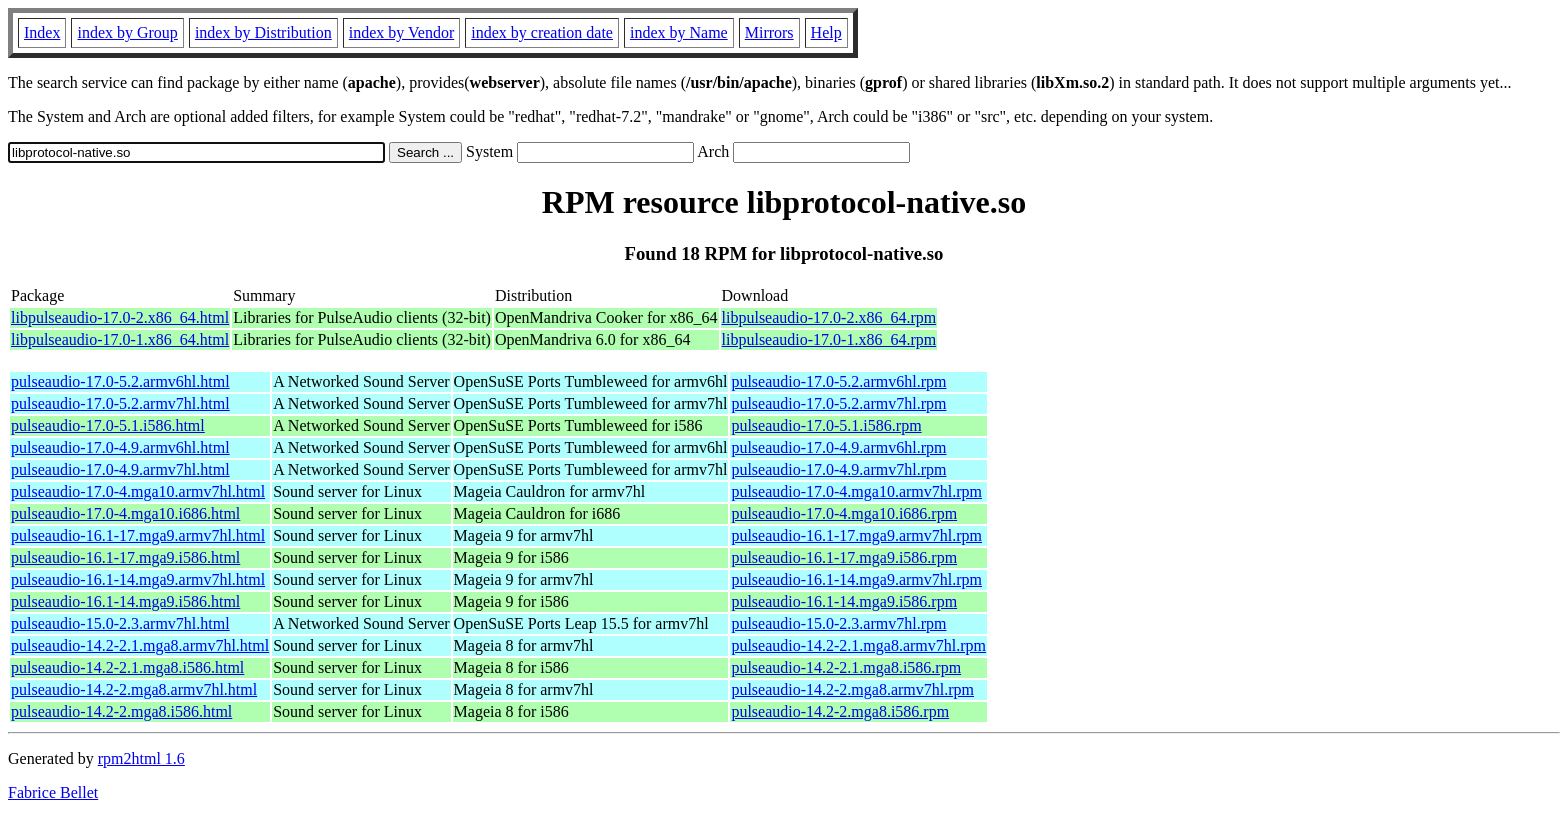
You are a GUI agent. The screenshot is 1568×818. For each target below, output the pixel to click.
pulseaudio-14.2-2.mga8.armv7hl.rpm (852, 689)
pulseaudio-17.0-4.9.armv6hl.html (120, 447)
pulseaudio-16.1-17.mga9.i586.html (125, 557)
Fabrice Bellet (53, 792)
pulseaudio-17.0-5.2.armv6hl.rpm (838, 381)
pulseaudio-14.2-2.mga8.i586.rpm (840, 711)
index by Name (679, 32)
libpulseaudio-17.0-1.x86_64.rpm (829, 339)
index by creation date (542, 32)
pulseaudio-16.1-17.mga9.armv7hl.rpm (856, 535)
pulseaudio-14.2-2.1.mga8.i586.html (127, 667)
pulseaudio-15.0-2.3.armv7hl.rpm (838, 623)
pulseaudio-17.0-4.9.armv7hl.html (120, 469)
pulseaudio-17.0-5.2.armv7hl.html (120, 403)
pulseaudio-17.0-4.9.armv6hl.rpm (838, 447)
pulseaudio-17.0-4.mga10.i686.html (125, 513)
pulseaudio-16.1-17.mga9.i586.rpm (844, 557)
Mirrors (769, 32)
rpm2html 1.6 (141, 758)
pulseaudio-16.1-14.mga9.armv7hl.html (138, 579)
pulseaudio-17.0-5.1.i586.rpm (826, 425)
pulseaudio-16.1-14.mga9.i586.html (125, 601)
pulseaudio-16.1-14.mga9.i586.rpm (844, 601)
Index (42, 32)
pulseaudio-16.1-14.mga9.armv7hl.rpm (856, 579)
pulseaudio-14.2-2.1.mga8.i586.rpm (846, 667)
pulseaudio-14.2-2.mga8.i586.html (121, 711)
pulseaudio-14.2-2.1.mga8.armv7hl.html (140, 645)
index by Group (127, 32)
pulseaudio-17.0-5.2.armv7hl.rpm (838, 403)
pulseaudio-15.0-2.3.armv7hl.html (120, 623)
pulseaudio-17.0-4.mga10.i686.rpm (844, 513)
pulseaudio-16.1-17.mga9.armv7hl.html (138, 535)
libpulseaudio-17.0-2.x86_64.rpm (829, 317)
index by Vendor (401, 32)
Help (826, 32)
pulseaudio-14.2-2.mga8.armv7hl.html (134, 689)
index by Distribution (263, 32)
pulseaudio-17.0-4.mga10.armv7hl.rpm (856, 491)
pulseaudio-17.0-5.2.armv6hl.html (120, 381)
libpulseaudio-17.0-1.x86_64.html (120, 339)
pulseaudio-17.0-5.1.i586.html (108, 425)
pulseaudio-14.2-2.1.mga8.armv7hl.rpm (858, 645)
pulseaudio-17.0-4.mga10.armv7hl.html (138, 491)
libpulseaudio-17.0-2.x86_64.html (120, 317)
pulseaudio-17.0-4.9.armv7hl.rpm (838, 469)
